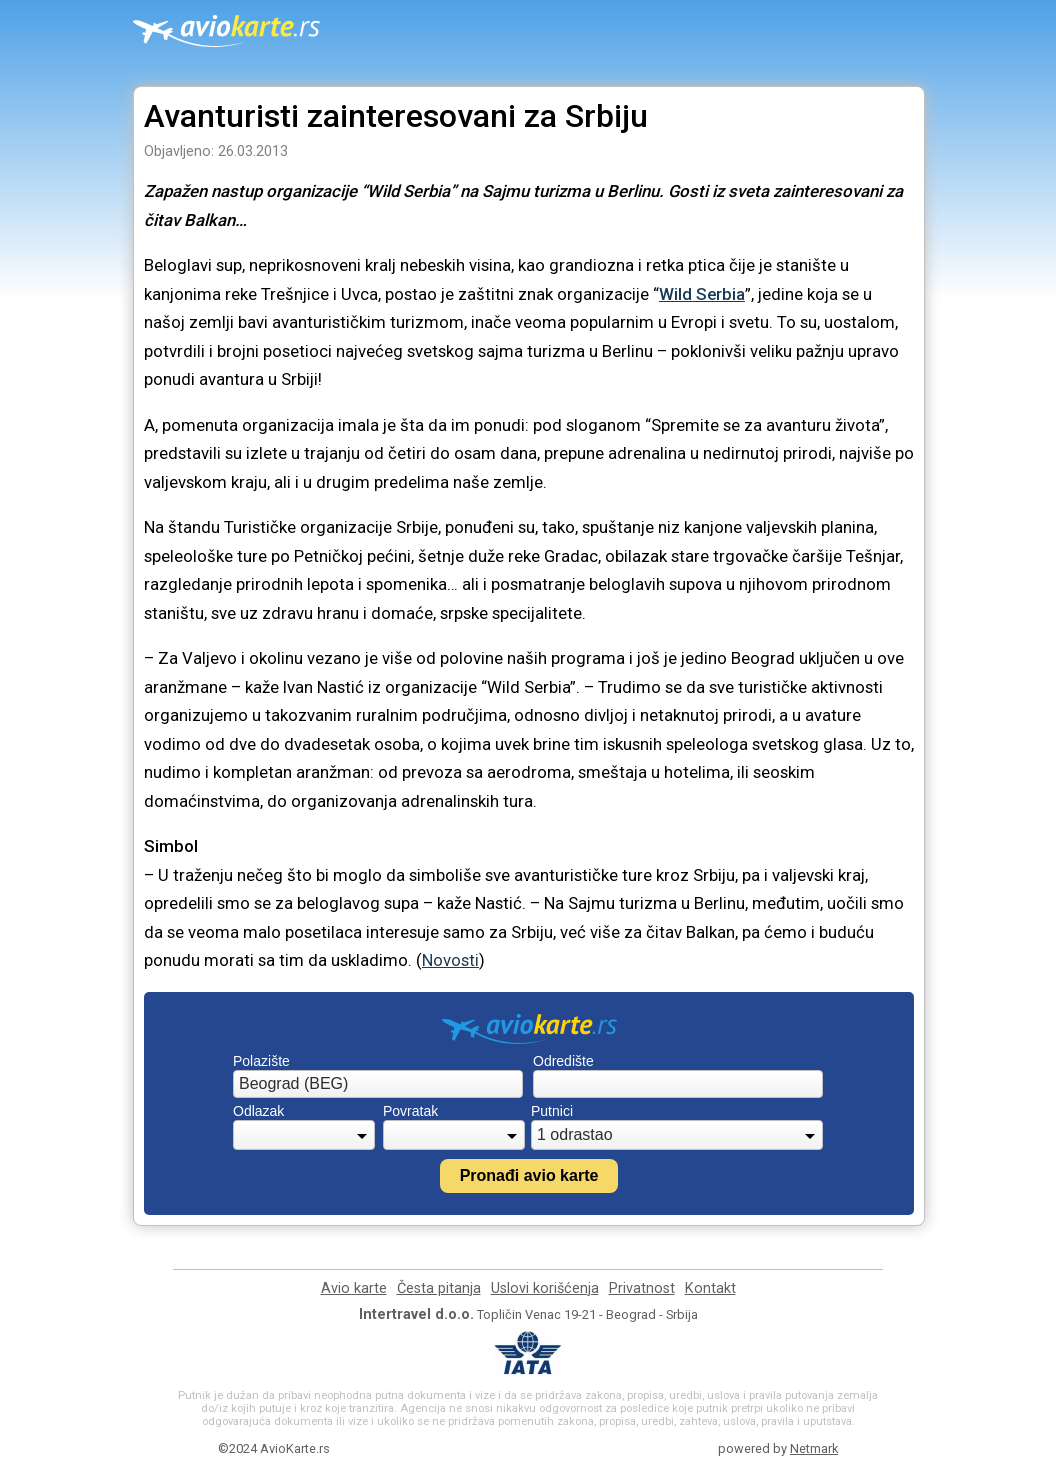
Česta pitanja (439, 1288)
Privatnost (642, 1288)
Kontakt (710, 1288)
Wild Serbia (702, 294)
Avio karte (354, 1288)
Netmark (814, 1448)
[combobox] (378, 1084)
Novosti (450, 960)
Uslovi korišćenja (545, 1288)
